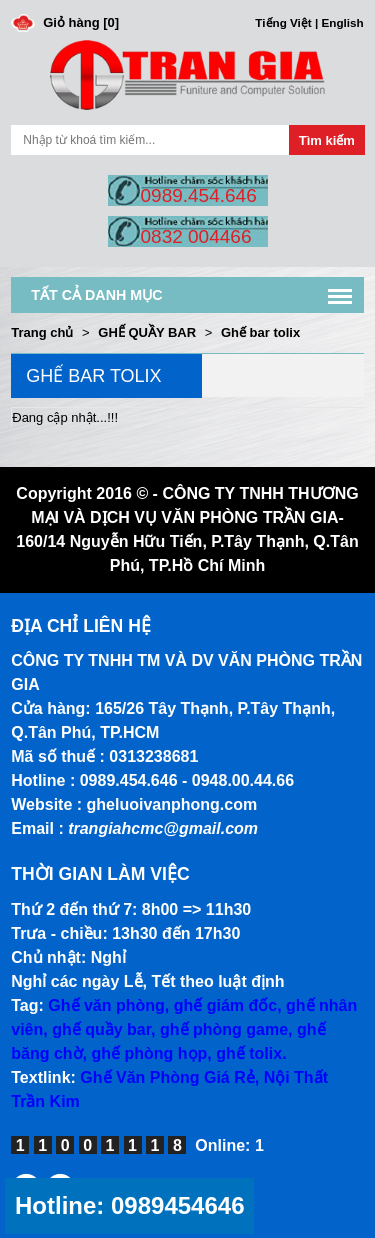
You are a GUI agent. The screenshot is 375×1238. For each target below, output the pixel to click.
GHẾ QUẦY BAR (147, 332)
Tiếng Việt (283, 22)
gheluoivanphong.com (172, 804)
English (343, 22)
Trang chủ (42, 332)
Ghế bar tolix (260, 332)
